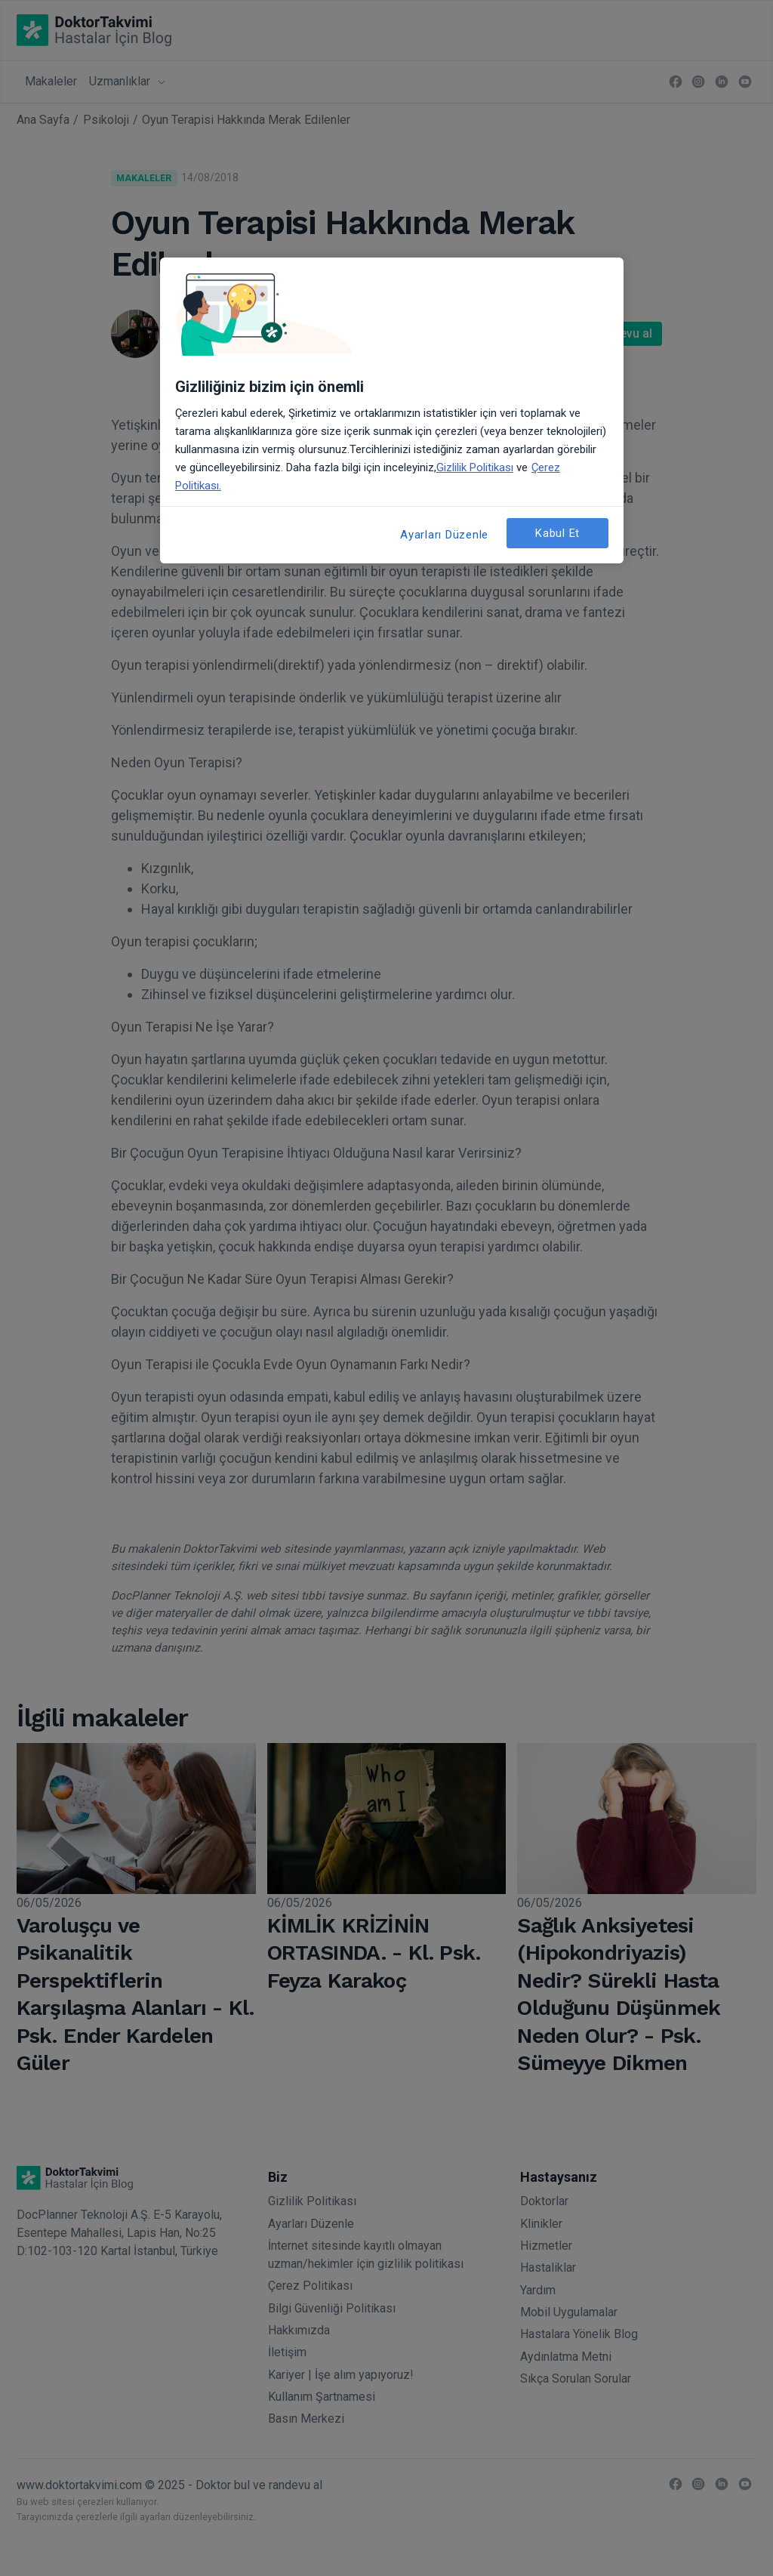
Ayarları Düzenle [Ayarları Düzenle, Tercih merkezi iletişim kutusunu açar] (444, 534)
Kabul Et (557, 533)
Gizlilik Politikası (474, 467)
